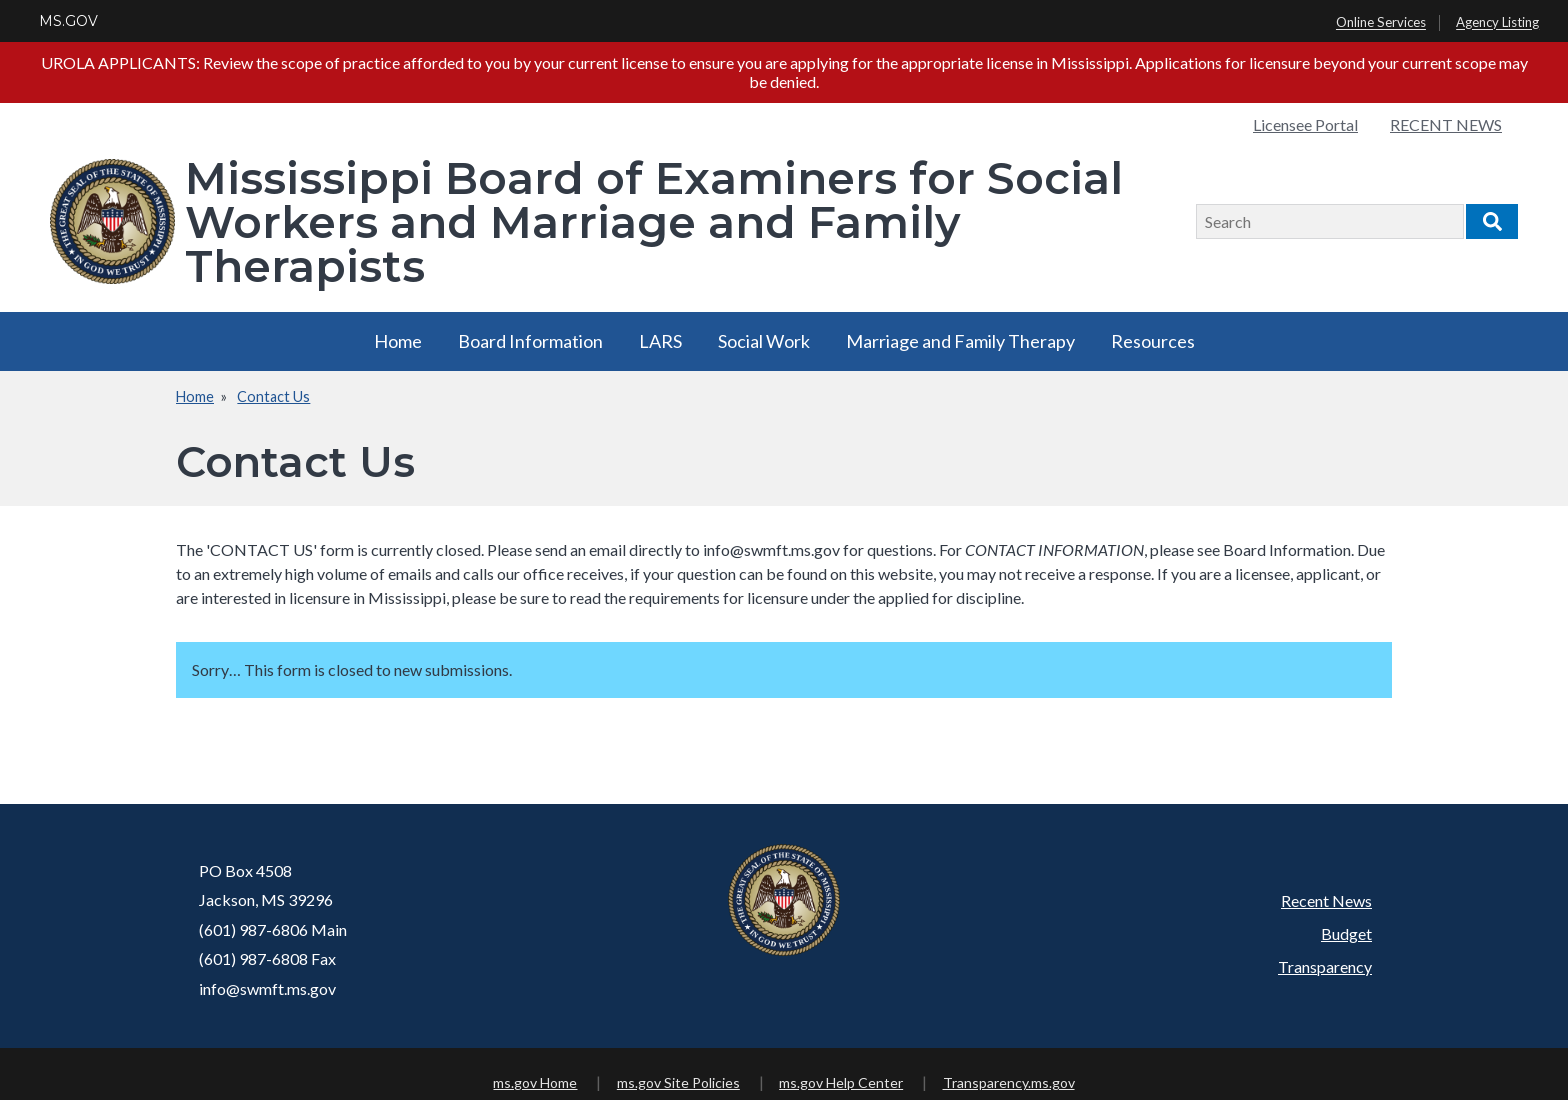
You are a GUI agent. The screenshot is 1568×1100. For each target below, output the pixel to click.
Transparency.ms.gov (1009, 1082)
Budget (1346, 933)
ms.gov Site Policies (678, 1082)
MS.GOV (68, 21)
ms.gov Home (535, 1082)
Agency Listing (1497, 23)
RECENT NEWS (1446, 124)
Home (398, 341)
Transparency (1325, 966)
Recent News (1326, 900)
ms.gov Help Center (841, 1082)
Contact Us (273, 396)
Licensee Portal (1305, 124)
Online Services (1381, 23)
